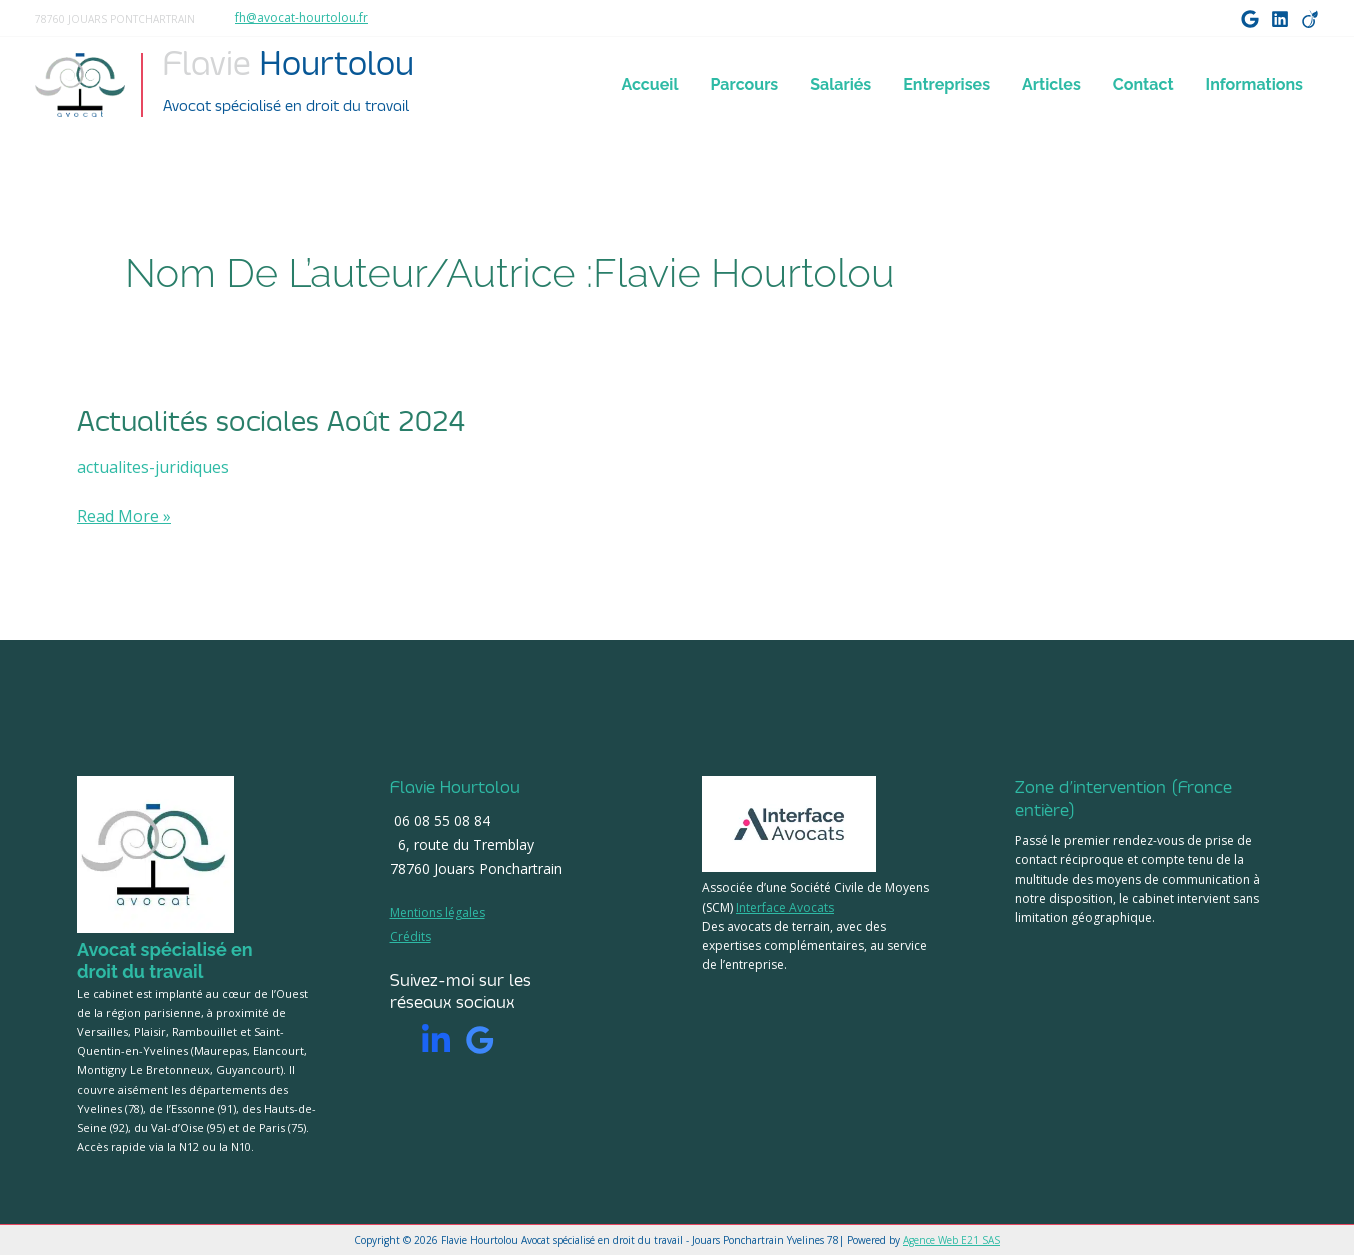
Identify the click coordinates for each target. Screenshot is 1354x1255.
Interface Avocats (785, 907)
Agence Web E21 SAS (951, 1240)
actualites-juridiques (153, 467)
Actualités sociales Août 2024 (271, 421)
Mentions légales (437, 912)
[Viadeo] (1310, 19)
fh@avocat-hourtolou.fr (301, 17)
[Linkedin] (436, 1040)
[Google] (1250, 19)
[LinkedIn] (1280, 19)
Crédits (410, 936)
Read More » (124, 516)
